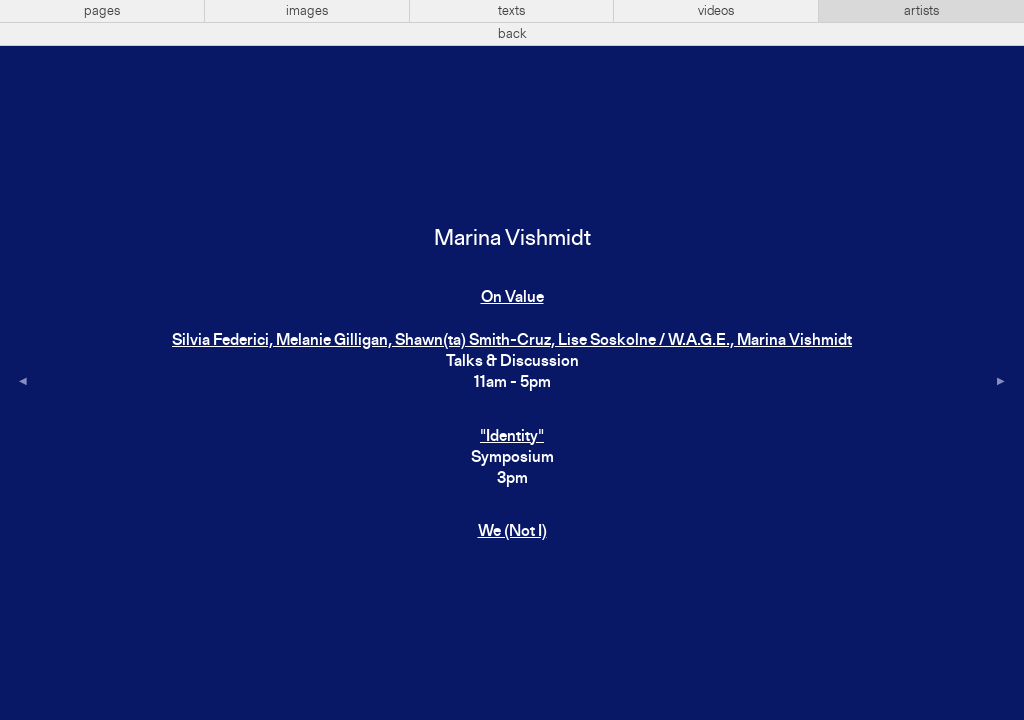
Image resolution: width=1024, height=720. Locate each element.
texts (511, 11)
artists (921, 11)
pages (102, 11)
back (512, 34)
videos (716, 11)
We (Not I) (512, 532)
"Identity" (512, 437)
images (307, 11)
